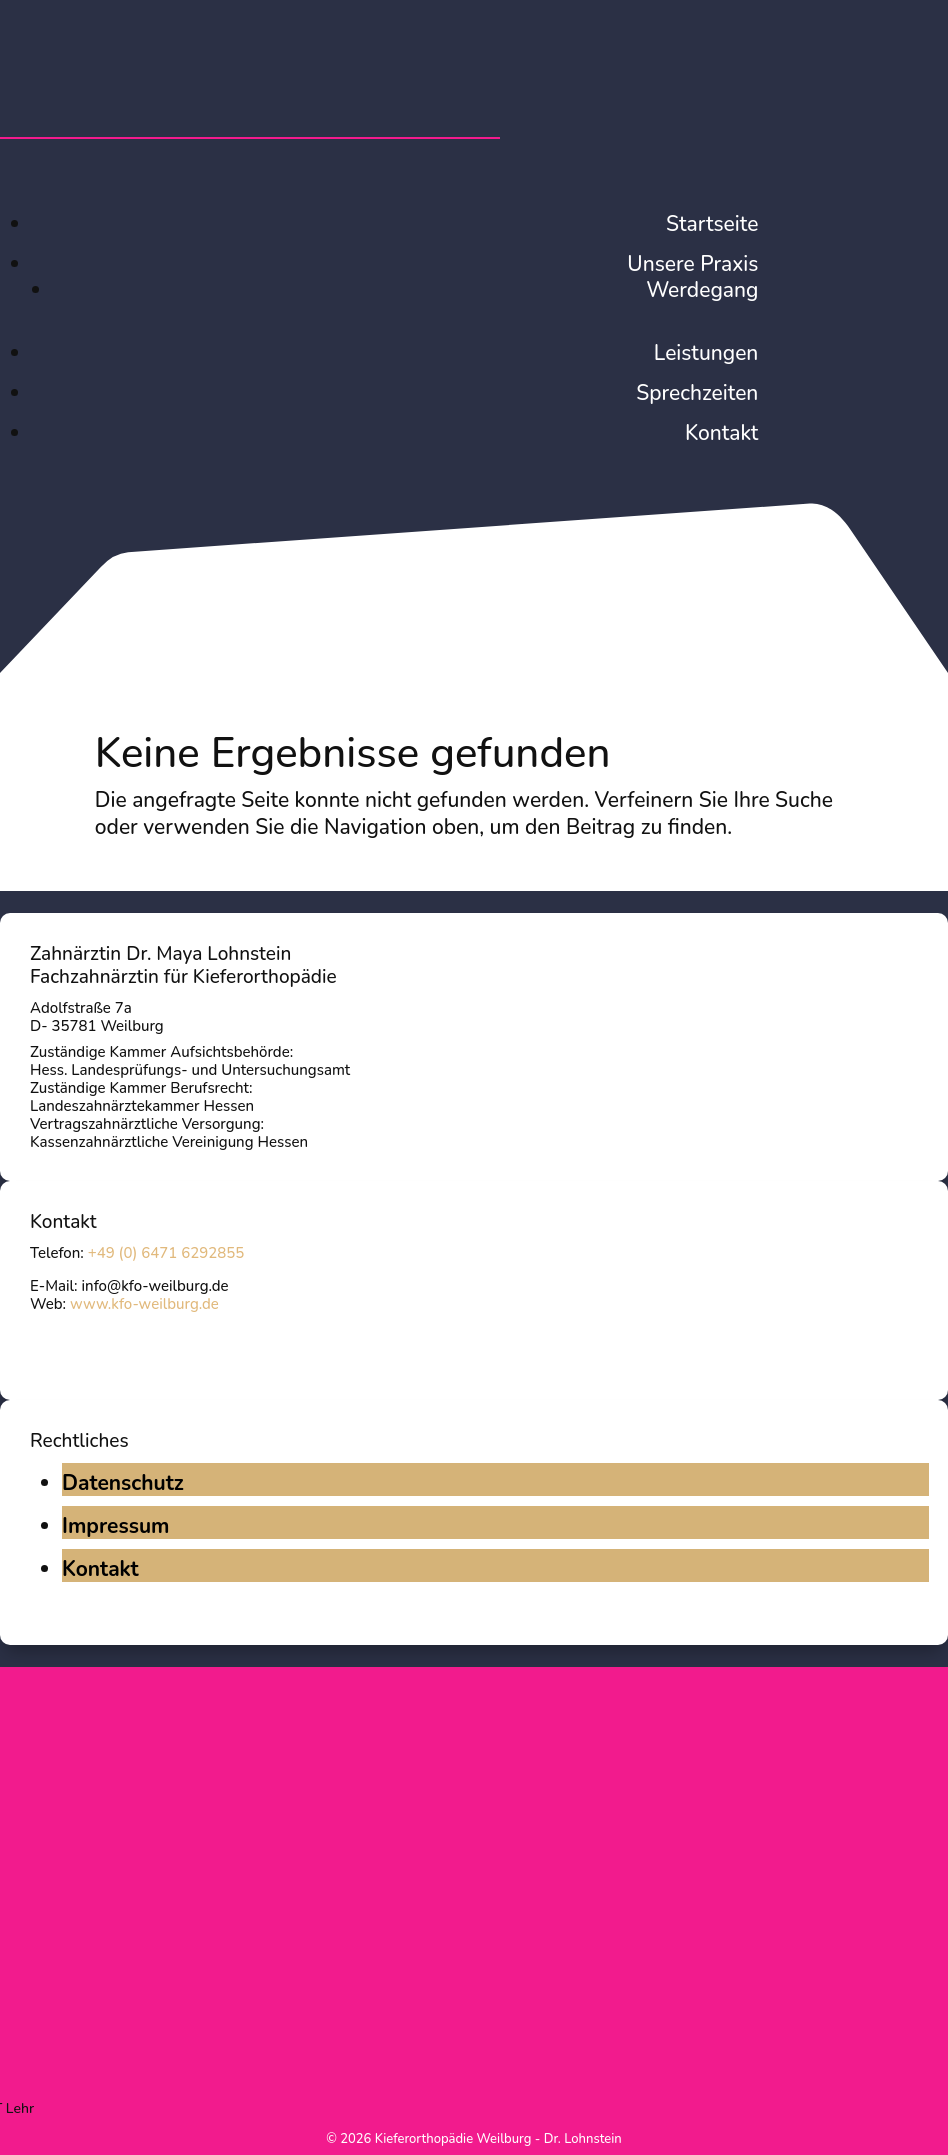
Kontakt (721, 433)
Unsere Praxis (692, 264)
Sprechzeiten (697, 393)
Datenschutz (123, 1483)
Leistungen (706, 353)
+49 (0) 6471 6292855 (166, 1253)
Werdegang (702, 290)
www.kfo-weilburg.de (144, 1304)
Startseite (712, 224)
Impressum (115, 1526)
